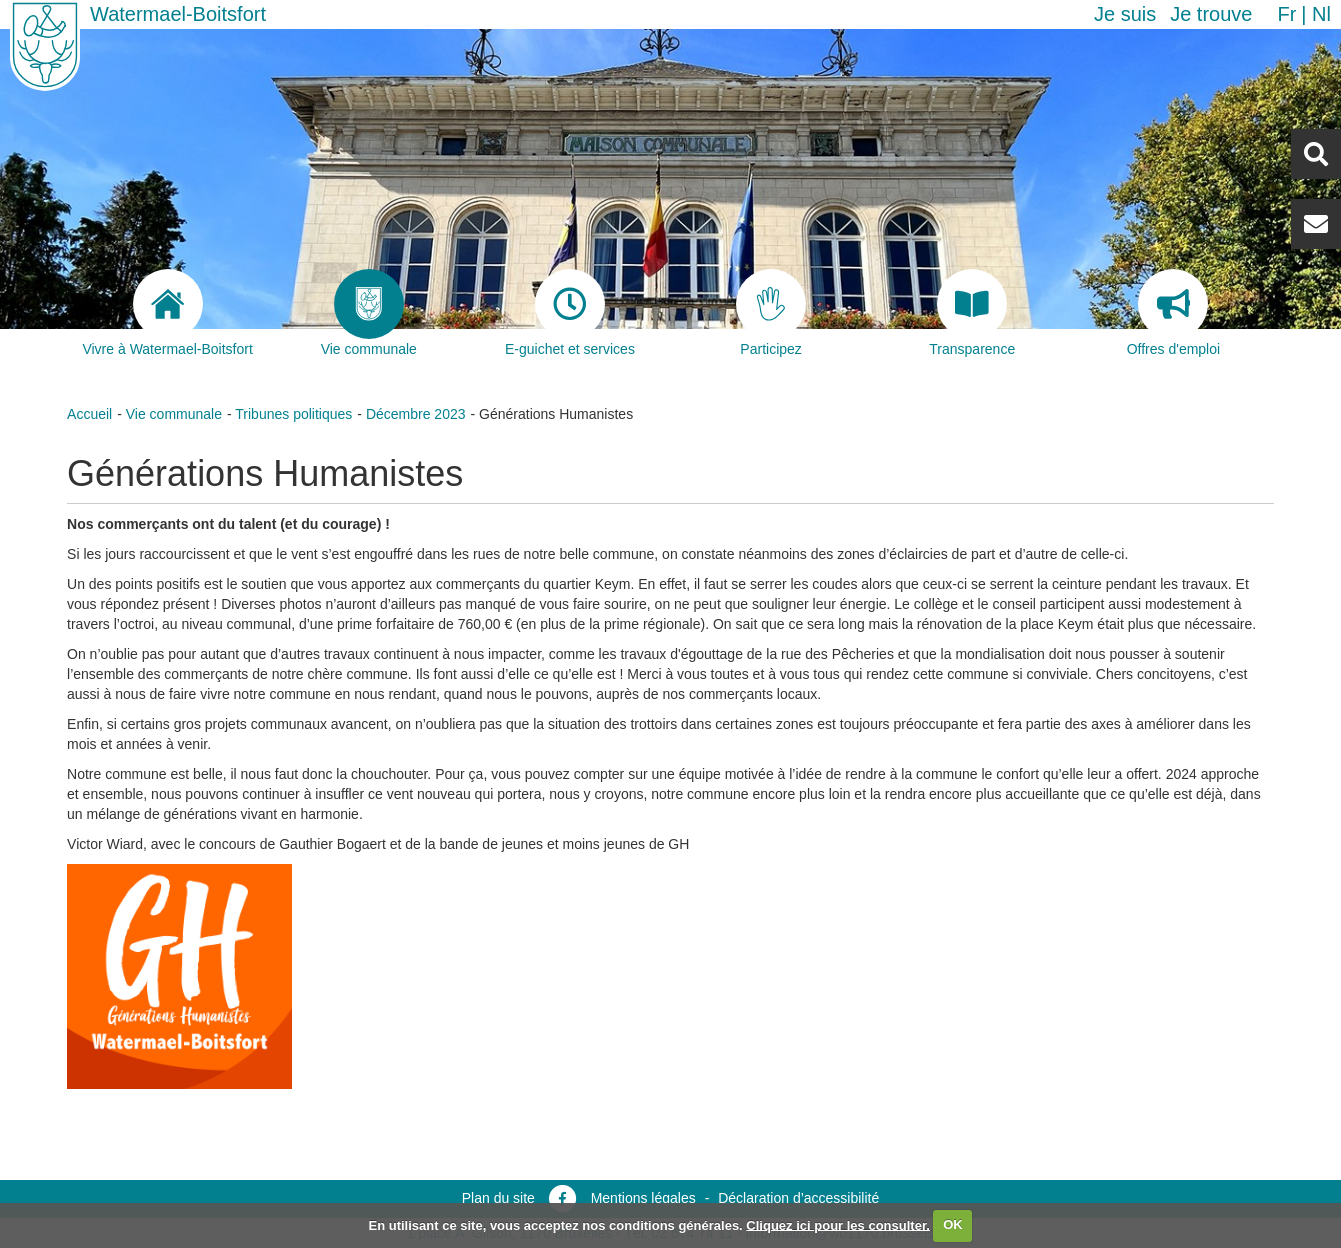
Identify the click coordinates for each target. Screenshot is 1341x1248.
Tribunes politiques (293, 414)
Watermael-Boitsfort (178, 14)
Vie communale (174, 414)
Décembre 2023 (416, 414)
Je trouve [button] (1211, 14)
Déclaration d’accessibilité (798, 1198)
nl (1321, 14)
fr (1286, 14)
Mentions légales (643, 1198)
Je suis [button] (1125, 14)
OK (953, 1224)
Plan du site (498, 1198)
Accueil (89, 414)
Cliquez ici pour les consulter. (838, 1224)
